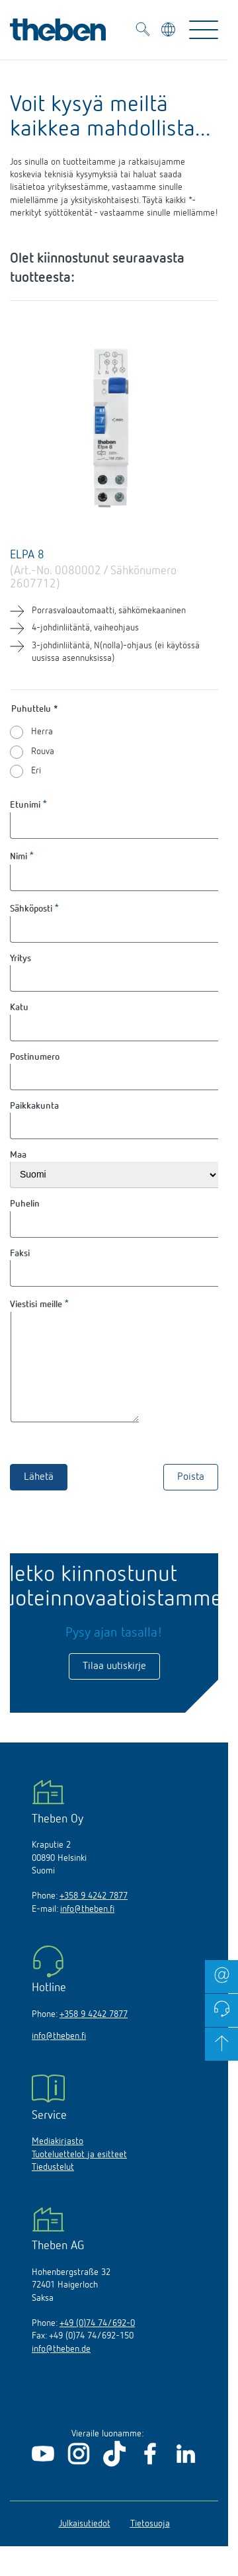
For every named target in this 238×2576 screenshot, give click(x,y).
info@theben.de (61, 2369)
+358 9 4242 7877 (94, 1915)
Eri (36, 770)
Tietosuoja (150, 2543)
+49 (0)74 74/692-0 (97, 2343)
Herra (42, 731)
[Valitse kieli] (169, 31)
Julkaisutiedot (84, 2543)
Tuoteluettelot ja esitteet (79, 2174)
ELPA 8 (27, 555)
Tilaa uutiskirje (114, 1686)
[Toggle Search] (143, 31)
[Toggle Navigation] (203, 29)
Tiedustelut (53, 2187)
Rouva (42, 751)
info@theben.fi (87, 1929)
